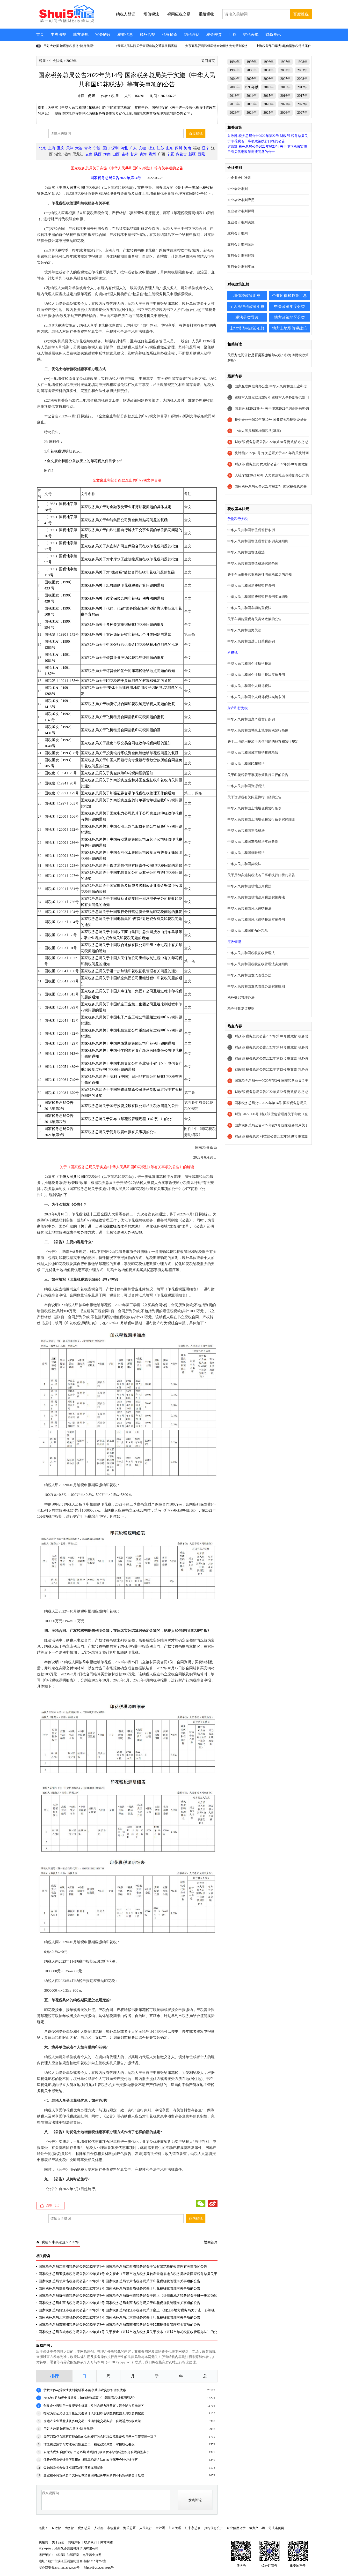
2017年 (302, 96)
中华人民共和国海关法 (244, 630)
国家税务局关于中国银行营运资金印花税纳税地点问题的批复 (130, 645)
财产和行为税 (237, 708)
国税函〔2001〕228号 (61, 865)
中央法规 (58, 34)
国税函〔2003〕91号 (60, 948)
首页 (40, 34)
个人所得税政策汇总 (247, 306)
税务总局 (84, 2528)
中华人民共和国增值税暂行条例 (251, 530)
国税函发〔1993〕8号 (61, 753)
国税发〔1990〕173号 (61, 634)
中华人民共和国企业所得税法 (249, 663)
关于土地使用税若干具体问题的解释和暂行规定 (262, 741)
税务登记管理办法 (240, 997)
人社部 (98, 2528)
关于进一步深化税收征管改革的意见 (109, 1226)
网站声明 (74, 2542)
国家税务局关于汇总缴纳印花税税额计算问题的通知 (122, 585)
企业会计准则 (237, 189)
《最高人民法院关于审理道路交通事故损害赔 (145, 46)
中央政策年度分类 (289, 306)
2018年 (235, 104)
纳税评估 (192, 34)
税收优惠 (125, 34)
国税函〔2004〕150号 (61, 971)
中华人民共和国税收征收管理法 (251, 953)
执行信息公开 (213, 2528)
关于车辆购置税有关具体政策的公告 (254, 619)
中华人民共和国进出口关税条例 (251, 641)
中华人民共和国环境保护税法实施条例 (256, 919)
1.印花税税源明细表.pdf (63, 451)
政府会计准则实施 (240, 267)
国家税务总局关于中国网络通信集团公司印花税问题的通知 (128, 1043)
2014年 (251, 96)
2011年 (285, 87)
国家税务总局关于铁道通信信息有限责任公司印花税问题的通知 (131, 865)
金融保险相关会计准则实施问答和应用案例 (73, 2467)
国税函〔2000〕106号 (61, 816)
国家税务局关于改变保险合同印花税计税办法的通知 (122, 598)
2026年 (285, 112)
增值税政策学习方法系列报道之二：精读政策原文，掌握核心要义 (89, 2444)
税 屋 (91, 96)
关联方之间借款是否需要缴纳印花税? (255, 355)
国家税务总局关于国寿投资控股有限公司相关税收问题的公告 (130, 1106)
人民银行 (145, 2528)
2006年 (268, 79)
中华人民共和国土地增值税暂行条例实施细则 (261, 819)
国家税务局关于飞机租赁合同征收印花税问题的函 (120, 730)
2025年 (268, 112)
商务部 (69, 2528)
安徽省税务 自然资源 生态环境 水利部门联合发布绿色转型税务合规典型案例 (97, 2452)
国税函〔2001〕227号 (61, 876)
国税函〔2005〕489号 (61, 1067)
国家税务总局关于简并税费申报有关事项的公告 (119, 1132)
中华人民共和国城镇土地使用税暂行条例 (257, 730)
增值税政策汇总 (247, 296)
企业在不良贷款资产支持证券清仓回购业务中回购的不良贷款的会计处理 (94, 2475)
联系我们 (90, 2542)
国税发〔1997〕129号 (61, 793)
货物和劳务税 (237, 519)
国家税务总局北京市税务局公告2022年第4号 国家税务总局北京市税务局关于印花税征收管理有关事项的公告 (119, 2317)
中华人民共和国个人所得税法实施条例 (256, 697)
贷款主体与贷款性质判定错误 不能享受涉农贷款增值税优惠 (85, 2390)
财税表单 (251, 34)
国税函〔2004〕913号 (61, 1053)
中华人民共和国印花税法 (79, 187)
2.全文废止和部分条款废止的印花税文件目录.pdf (83, 461)
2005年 (251, 79)
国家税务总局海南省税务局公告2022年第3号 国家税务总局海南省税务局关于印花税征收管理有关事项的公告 (119, 2325)
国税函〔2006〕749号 (61, 1080)
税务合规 (147, 34)
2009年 (235, 87)
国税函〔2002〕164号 (61, 922)
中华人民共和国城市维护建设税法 (252, 752)
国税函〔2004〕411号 (61, 1020)
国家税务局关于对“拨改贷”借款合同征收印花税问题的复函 (127, 572)
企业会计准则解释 (240, 211)
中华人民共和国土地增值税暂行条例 (254, 808)
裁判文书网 (257, 2528)
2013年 (235, 96)
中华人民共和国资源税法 (246, 786)
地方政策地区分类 (289, 317)
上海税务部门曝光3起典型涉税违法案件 (283, 46)
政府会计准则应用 (240, 244)
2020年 (268, 104)
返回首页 (208, 61)
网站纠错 (106, 2542)
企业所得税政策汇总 (289, 296)
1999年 (235, 70)
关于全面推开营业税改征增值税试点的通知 (259, 574)
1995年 (251, 62)
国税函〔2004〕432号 (61, 1033)
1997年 (285, 62)
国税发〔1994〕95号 (60, 783)
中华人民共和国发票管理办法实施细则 (256, 986)
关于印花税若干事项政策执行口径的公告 (257, 775)
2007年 (285, 79)
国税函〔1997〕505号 (61, 803)
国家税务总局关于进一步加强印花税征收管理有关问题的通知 (130, 971)
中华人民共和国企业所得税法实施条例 (256, 675)
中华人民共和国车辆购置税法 (249, 608)
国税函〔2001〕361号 (61, 889)
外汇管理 (175, 2528)
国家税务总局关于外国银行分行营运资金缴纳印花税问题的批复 (131, 912)
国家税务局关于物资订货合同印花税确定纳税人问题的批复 (128, 704)
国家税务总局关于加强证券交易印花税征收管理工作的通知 (128, 793)
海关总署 (129, 2528)
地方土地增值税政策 (289, 328)
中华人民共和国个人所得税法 (249, 686)
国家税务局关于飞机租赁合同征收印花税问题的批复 (122, 717)
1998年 (302, 62)
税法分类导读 (247, 317)
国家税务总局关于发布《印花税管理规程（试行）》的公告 (128, 1119)
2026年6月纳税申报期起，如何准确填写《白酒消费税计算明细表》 (90, 2398)
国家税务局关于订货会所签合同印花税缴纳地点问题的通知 (128, 671)
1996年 (268, 62)
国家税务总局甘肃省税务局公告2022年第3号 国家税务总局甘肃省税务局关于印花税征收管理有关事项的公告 (119, 2281)
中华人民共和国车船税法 (246, 830)
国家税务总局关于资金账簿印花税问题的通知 (117, 773)
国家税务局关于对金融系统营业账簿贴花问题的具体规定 (126, 507)
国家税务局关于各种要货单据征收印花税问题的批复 (122, 624)
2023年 (235, 112)
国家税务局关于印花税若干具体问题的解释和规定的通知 (126, 681)
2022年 (71, 61)
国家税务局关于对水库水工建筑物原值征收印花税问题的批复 (130, 559)
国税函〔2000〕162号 (61, 829)
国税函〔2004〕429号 (61, 1043)
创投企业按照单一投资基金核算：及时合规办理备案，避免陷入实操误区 (94, 2405)
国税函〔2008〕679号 (61, 1093)
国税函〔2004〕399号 (61, 1007)
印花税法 (125, 187)
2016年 (285, 96)
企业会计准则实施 (240, 222)
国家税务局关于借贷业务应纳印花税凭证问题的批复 (122, 658)
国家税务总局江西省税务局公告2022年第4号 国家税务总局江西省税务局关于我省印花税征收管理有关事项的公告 (123, 2266)
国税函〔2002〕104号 (61, 912)
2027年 (302, 112)
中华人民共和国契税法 (244, 864)
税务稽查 (169, 34)
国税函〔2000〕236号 (61, 842)
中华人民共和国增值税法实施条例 (252, 563)
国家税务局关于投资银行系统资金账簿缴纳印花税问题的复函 (130, 753)
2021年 (285, 104)
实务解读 (103, 34)
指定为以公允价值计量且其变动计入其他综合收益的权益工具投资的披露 (94, 2413)
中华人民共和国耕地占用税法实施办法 (256, 897)
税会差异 (214, 34)
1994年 (235, 62)
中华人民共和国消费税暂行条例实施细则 (257, 597)
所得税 (232, 652)
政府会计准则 (237, 233)
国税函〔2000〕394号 (61, 856)
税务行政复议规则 (240, 1008)
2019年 (251, 104)
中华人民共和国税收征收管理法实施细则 (257, 964)
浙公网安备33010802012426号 (59, 2567)
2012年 (302, 87)
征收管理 (234, 942)
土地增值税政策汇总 (247, 328)
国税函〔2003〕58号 (60, 935)
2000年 (251, 70)
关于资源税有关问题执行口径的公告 (254, 797)
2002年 (285, 70)
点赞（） (54, 2205)
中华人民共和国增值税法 (246, 552)
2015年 (268, 96)
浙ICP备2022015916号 (99, 2567)
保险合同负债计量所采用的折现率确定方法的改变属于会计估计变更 (91, 2460)
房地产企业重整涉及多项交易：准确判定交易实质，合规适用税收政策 (92, 2421)
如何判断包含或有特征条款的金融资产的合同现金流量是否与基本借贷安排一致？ (100, 2436)
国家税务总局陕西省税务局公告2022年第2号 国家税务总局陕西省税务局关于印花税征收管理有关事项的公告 (119, 2288)
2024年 (251, 112)
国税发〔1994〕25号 (60, 773)
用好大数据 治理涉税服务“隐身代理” (69, 46)
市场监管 (113, 2528)
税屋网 (43, 2542)
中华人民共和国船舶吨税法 (247, 931)
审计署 (160, 2528)
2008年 (302, 79)
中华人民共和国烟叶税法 (246, 853)
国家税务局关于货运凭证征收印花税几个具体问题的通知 (126, 634)
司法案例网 (276, 2528)
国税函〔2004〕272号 (61, 981)
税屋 (42, 61)
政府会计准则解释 (240, 255)
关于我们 (58, 2542)
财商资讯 (273, 34)
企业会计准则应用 (240, 200)
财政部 (56, 2528)
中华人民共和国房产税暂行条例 (251, 719)
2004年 (235, 79)
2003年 (302, 70)
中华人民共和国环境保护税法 (249, 908)
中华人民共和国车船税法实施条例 (252, 842)
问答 (232, 34)
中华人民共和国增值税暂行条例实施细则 (257, 541)
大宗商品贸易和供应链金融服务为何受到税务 (216, 46)
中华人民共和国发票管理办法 (249, 975)
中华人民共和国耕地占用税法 (249, 886)
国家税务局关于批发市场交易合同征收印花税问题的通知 (126, 743)
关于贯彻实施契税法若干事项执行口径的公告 (261, 875)
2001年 (268, 70)
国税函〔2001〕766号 (61, 902)
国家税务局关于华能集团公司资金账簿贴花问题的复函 (124, 520)
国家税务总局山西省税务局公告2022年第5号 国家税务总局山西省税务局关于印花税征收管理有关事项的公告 (119, 2303)
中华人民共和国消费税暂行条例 (251, 586)
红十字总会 (193, 2528)
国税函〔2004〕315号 (61, 994)
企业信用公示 (236, 2528)
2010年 (268, 87)
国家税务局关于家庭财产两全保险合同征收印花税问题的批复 (130, 546)
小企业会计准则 (239, 178)
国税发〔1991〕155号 (61, 681)
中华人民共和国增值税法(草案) (258, 431)
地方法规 (80, 34)
